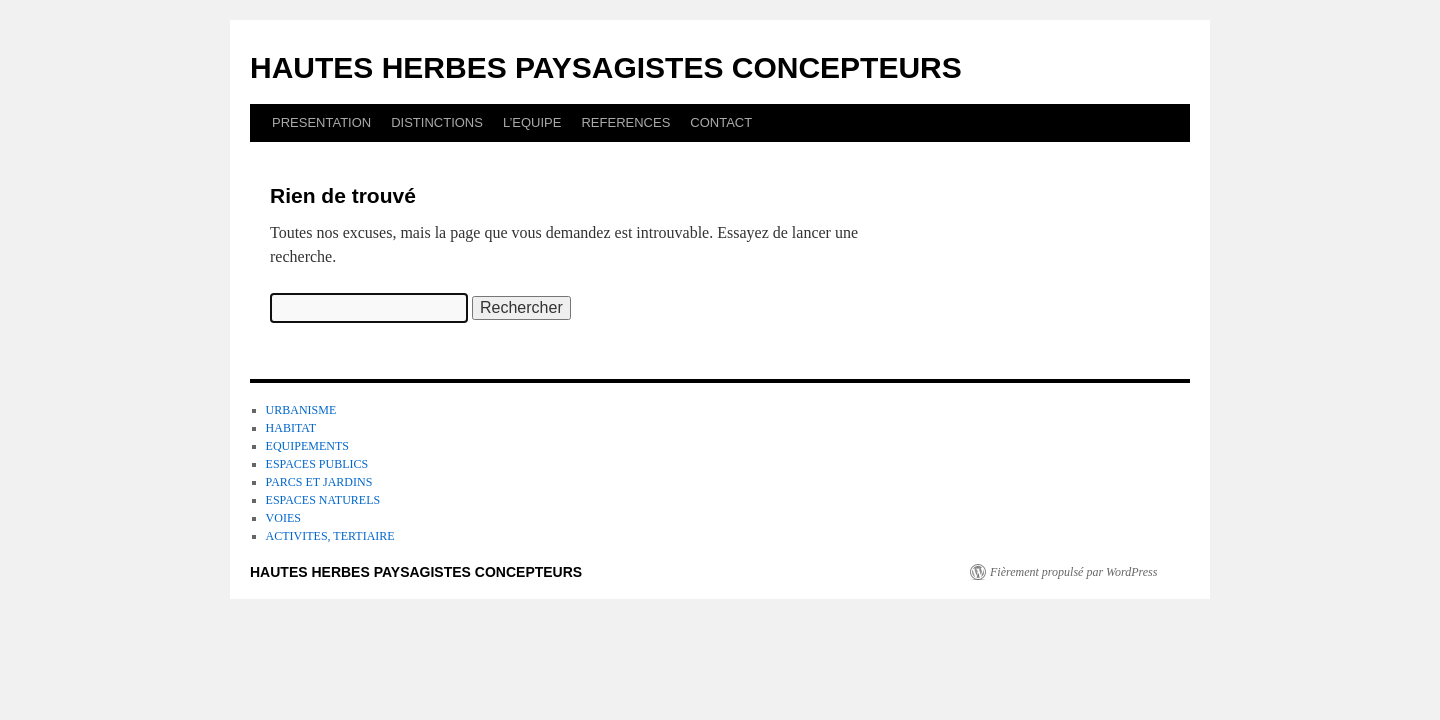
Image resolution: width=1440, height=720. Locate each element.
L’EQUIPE (532, 122)
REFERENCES (625, 122)
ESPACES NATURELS (323, 500)
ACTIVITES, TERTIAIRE (330, 536)
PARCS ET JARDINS (319, 482)
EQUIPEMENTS (307, 446)
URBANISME (301, 410)
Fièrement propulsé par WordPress (1073, 572)
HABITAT (291, 428)
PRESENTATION (321, 122)
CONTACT (721, 122)
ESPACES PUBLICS (317, 464)
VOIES (283, 518)
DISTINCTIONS (437, 122)
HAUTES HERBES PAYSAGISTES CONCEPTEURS (606, 67)
